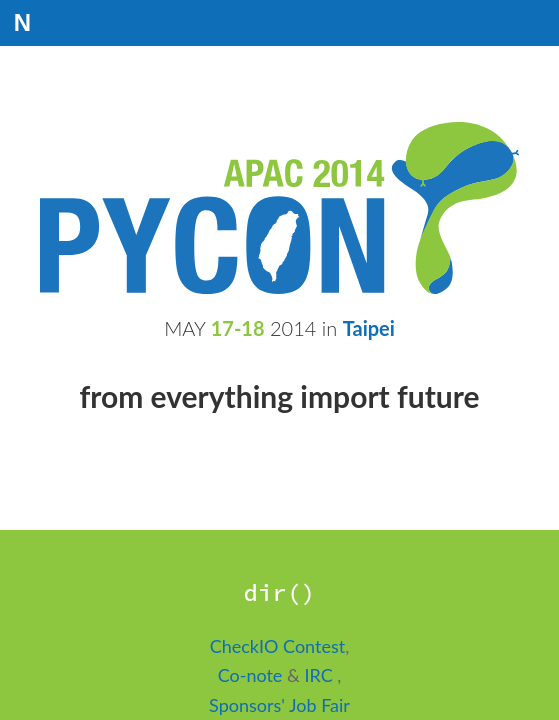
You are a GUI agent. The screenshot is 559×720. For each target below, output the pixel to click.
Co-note (252, 675)
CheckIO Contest (278, 646)
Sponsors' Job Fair (279, 705)
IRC (320, 675)
